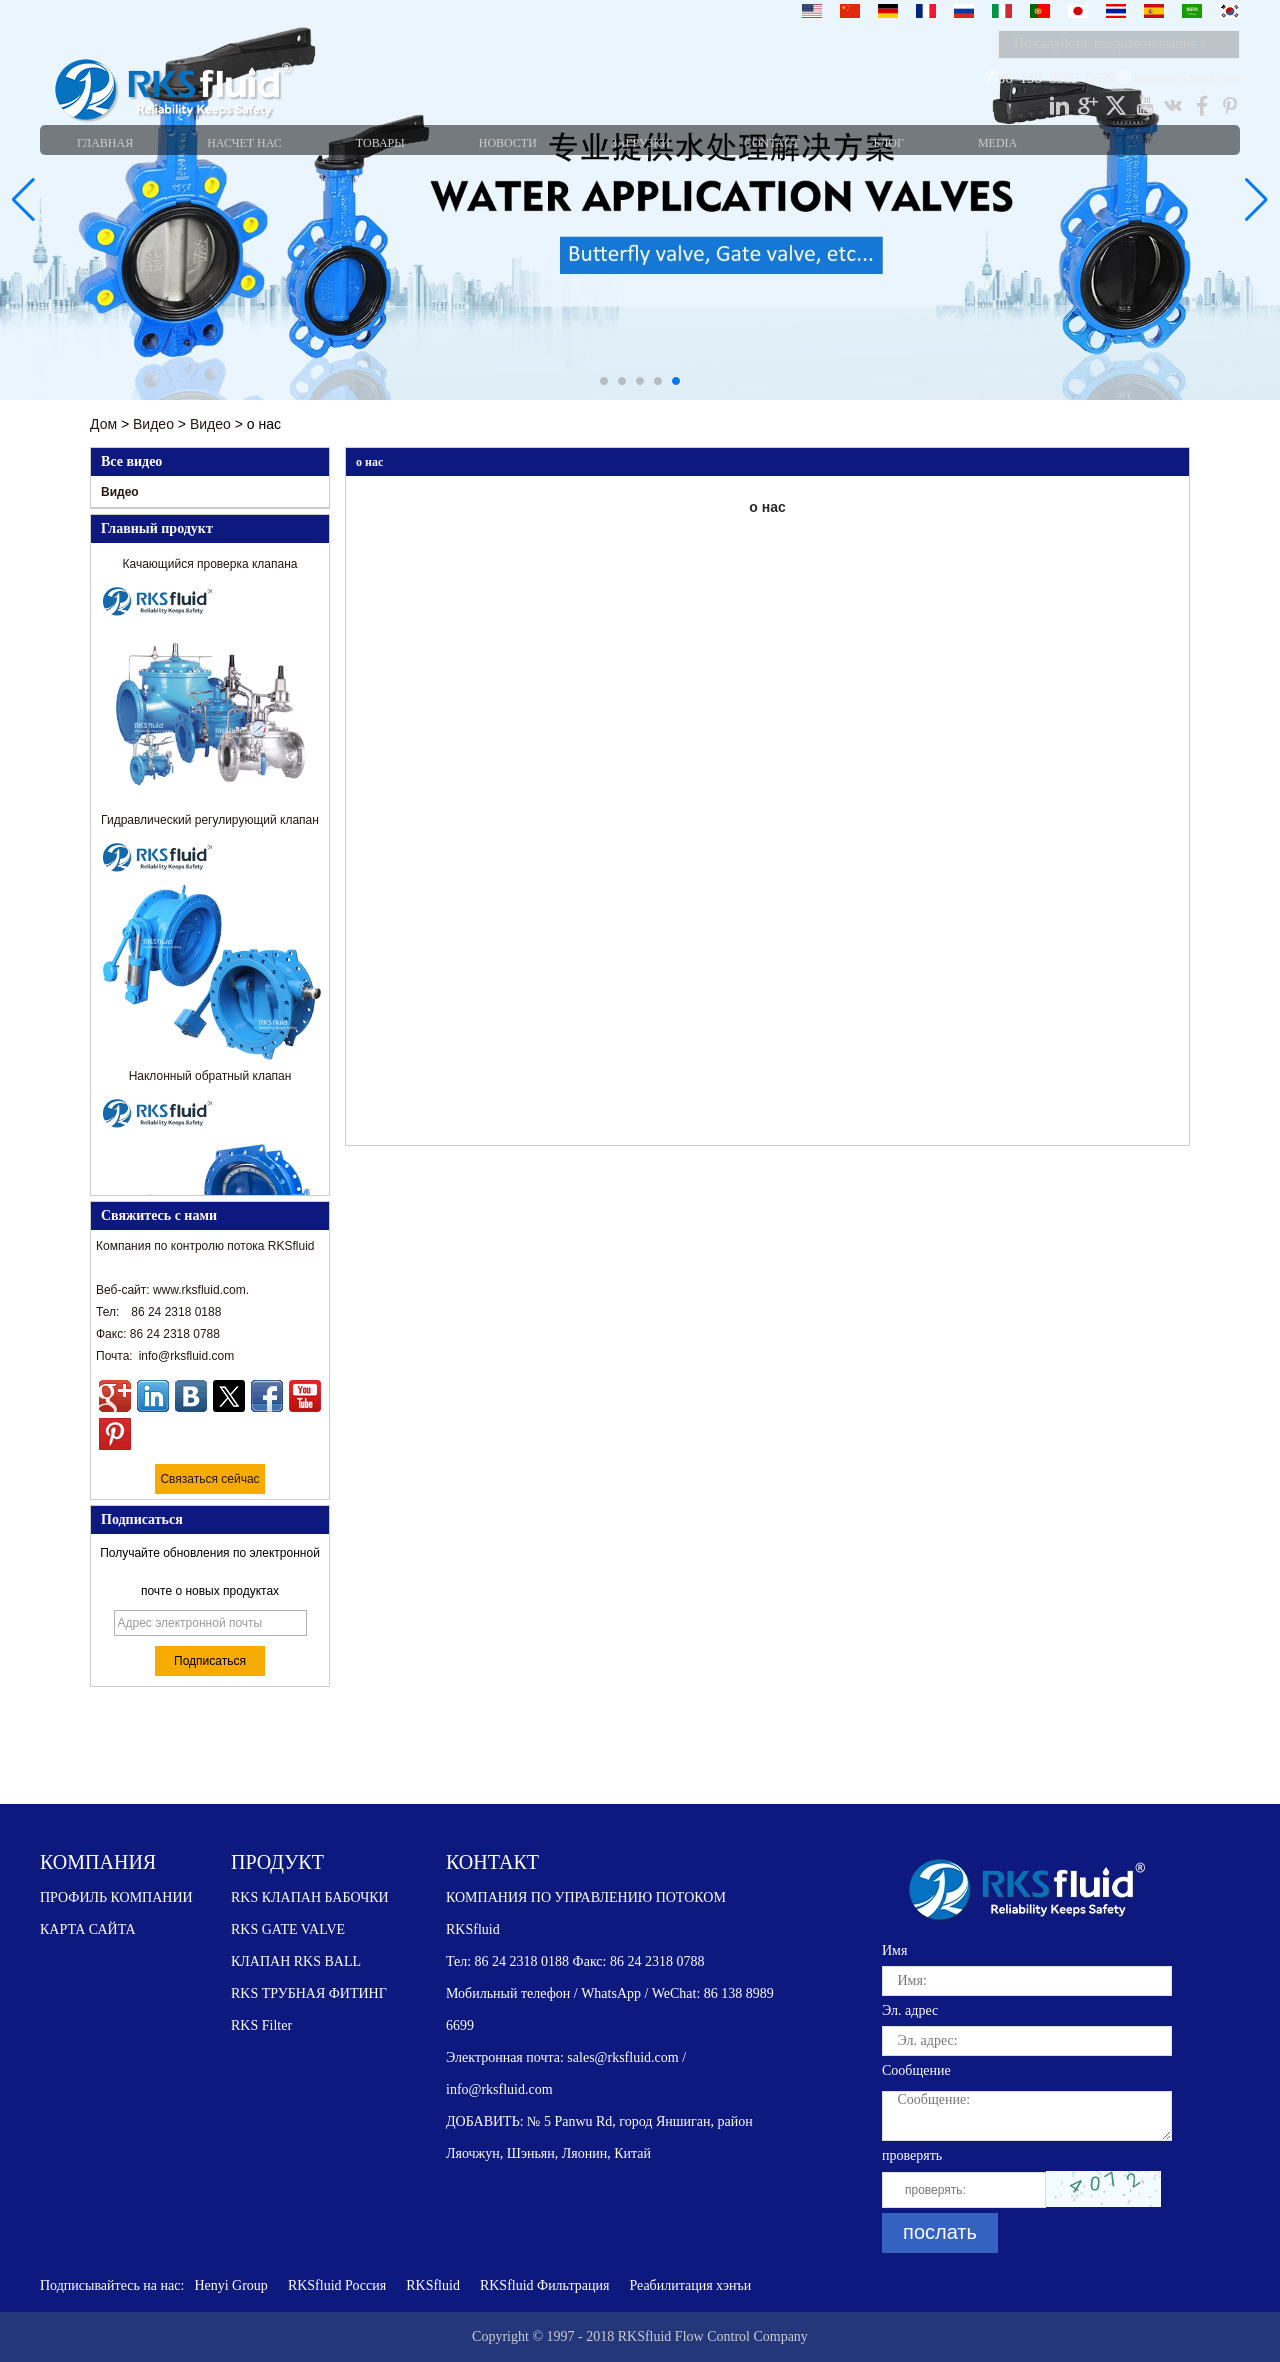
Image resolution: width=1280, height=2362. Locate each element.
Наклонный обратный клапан (210, 1079)
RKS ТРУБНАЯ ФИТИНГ (309, 1993)
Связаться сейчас (209, 1479)
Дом (103, 424)
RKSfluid (433, 2285)
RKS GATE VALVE (288, 1929)
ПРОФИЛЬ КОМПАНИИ (116, 1897)
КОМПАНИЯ (98, 1862)
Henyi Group (231, 2285)
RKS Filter (261, 2025)
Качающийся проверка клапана (210, 567)
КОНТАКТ (492, 1862)
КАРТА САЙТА (88, 1929)
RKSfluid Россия (337, 2285)
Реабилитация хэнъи (690, 2285)
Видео (153, 424)
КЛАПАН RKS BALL (296, 1961)
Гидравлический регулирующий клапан (210, 823)
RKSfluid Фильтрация (545, 2285)
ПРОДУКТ (277, 1862)
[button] (604, 381)
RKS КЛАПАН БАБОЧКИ (310, 1897)
